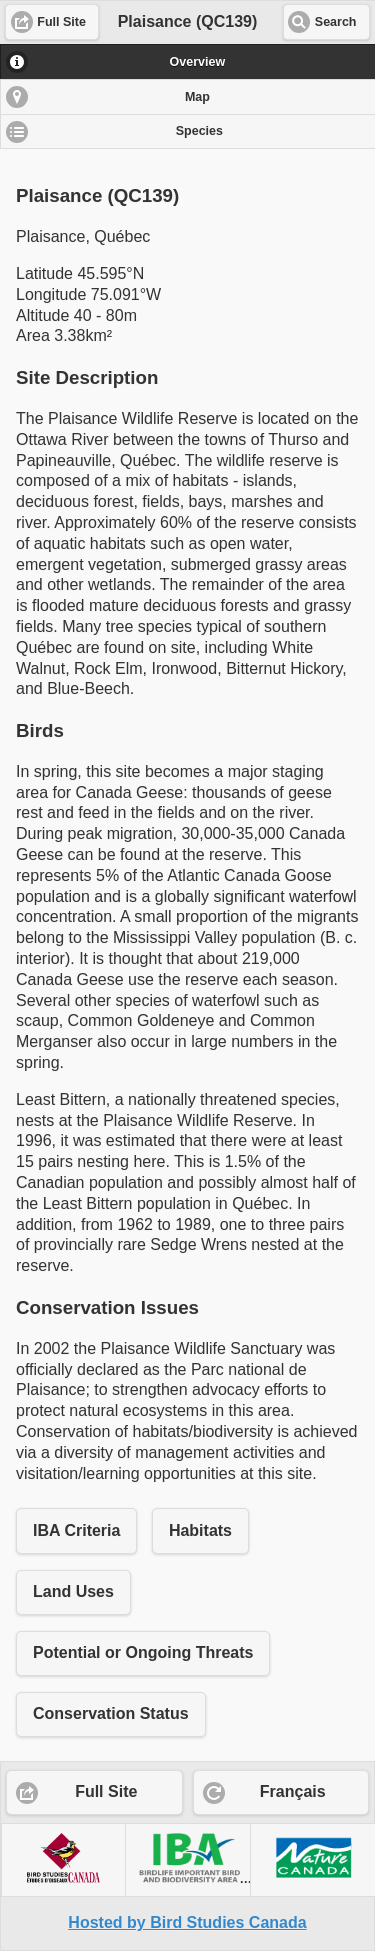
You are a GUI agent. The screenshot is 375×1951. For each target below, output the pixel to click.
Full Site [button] (61, 22)
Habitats (200, 1530)
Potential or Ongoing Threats (143, 1652)
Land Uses (73, 1591)
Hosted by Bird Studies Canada (187, 1922)
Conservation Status (111, 1713)
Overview (198, 62)
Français (293, 1791)
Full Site (106, 1791)
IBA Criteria (76, 1530)
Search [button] (336, 22)
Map (197, 97)
